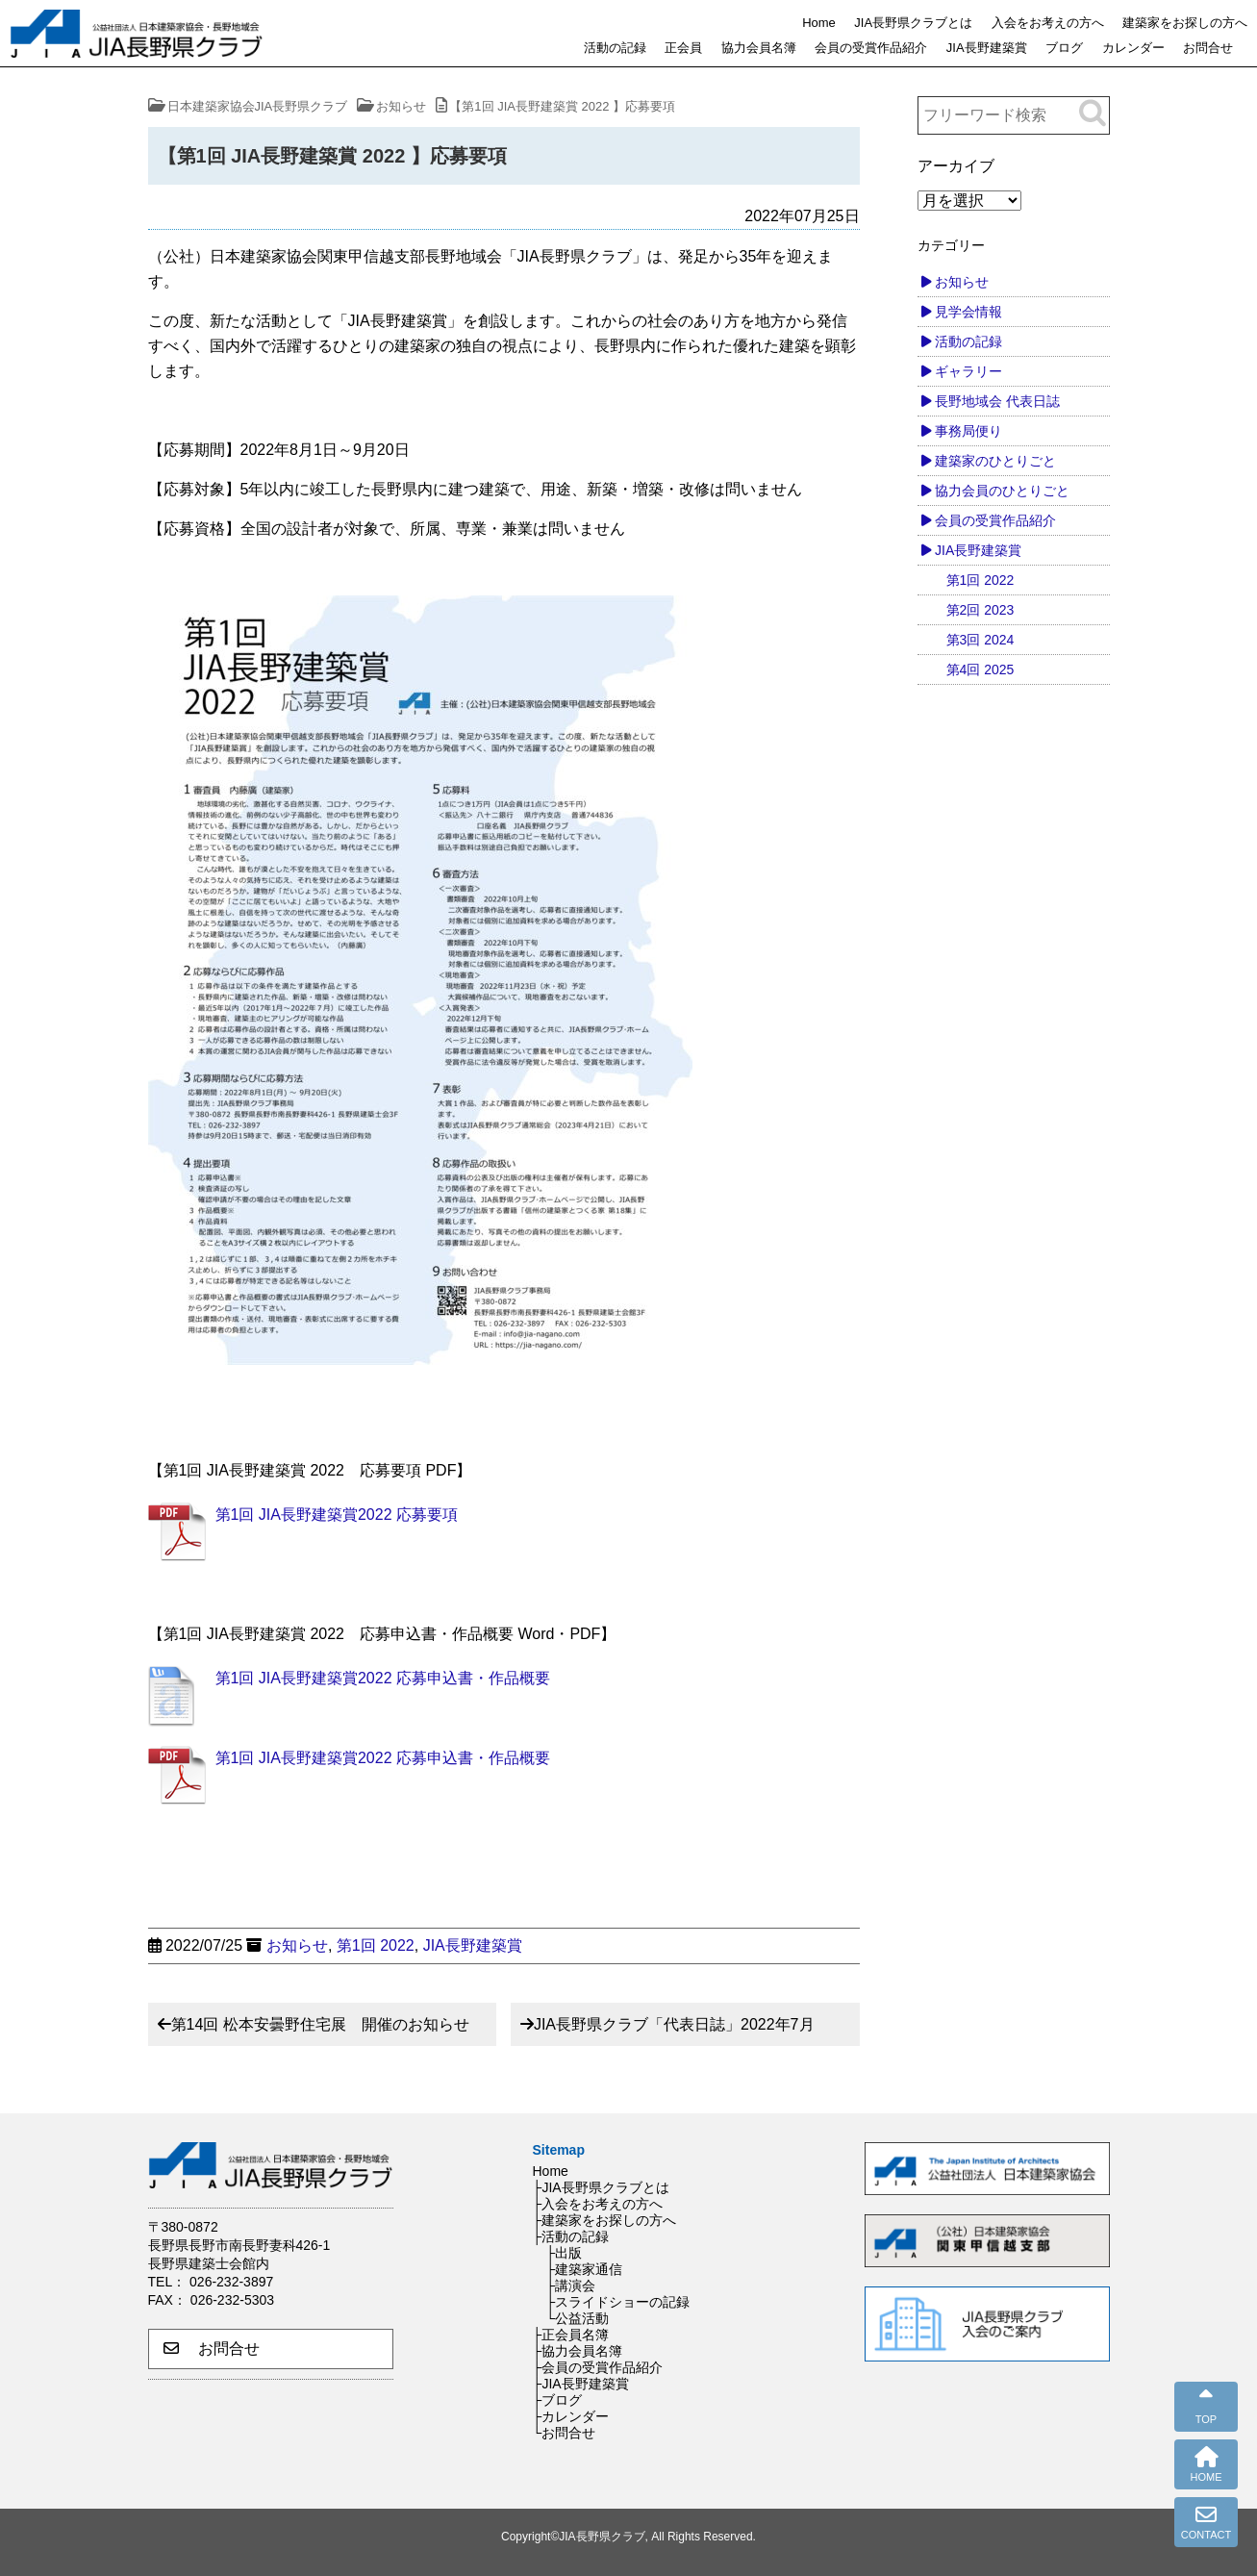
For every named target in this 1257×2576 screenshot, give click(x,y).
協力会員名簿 (758, 47)
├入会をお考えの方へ (598, 2203)
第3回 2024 (980, 639)
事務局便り (968, 431)
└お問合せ (564, 2432)
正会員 (683, 47)
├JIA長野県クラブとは (601, 2187)
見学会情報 (968, 311)
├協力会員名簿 (578, 2351)
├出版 (564, 2252)
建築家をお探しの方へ (1184, 22)
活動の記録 (615, 47)
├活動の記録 (571, 2236)
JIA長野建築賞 (986, 47)
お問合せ (1208, 47)
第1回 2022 (376, 1945)
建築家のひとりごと (995, 460)
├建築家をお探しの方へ (605, 2220)
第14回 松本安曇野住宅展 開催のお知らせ (320, 2024)
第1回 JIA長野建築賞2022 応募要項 (337, 1514)
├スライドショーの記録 (618, 2302)
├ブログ (558, 2400)
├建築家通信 (584, 2269)
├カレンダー (571, 2416)
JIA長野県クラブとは (913, 22)
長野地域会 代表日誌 (997, 401)
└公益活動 (578, 2318)
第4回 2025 (980, 669)
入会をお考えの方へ (1048, 22)
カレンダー (1133, 47)
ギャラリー (968, 371)
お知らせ (297, 1945)
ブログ (1064, 47)
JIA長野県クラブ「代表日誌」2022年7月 (674, 2024)
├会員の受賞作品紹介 (598, 2367)
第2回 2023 (980, 610)
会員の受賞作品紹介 (871, 47)
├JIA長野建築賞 (581, 2383)
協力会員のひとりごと (1002, 490)
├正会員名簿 (571, 2334)
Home (819, 22)
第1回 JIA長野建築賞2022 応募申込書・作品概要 (383, 1678)
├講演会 (571, 2285)
